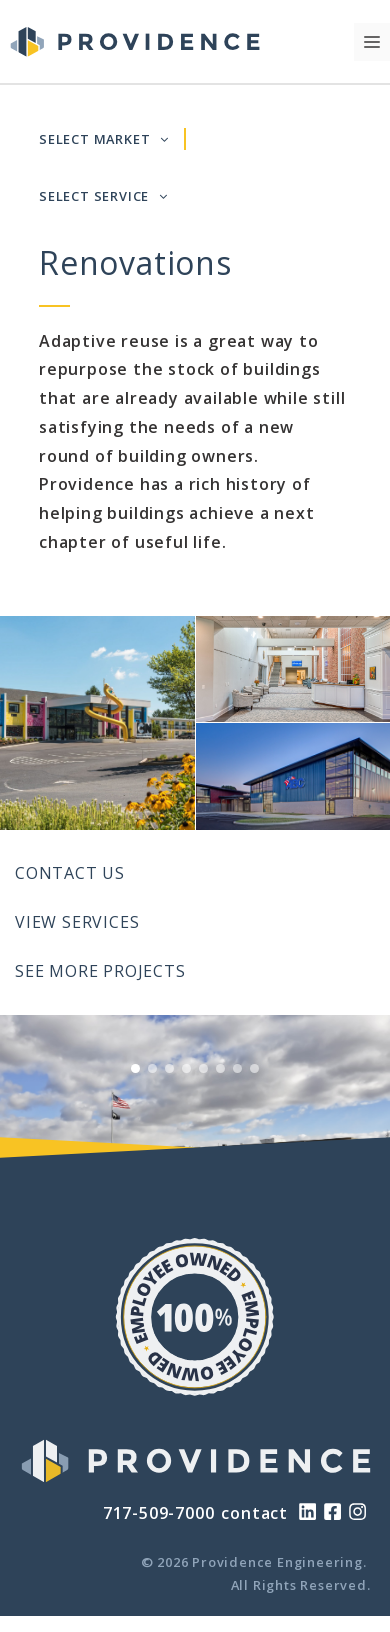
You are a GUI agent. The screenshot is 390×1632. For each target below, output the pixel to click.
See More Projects (100, 971)
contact (254, 1513)
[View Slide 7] (237, 1068)
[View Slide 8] (254, 1068)
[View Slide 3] (169, 1068)
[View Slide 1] (135, 1068)
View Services (77, 922)
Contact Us (70, 873)
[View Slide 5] (203, 1068)
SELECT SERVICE (103, 196)
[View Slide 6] (220, 1068)
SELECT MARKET (104, 139)
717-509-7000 (159, 1513)
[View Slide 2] (152, 1068)
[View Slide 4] (186, 1068)
